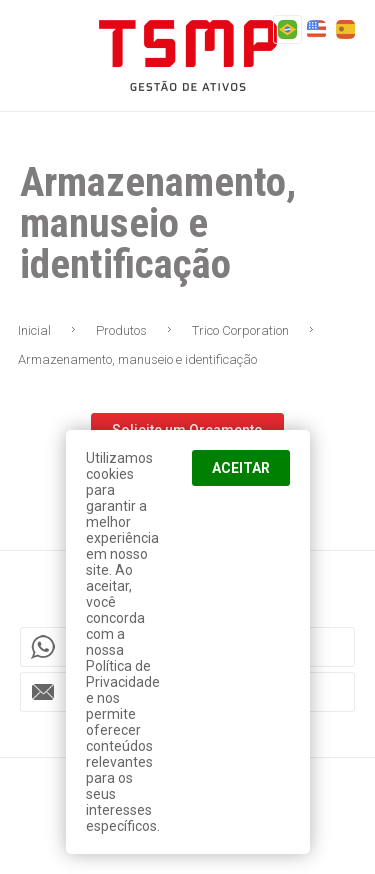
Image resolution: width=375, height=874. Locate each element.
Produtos (121, 330)
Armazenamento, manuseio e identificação (137, 359)
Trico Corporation (240, 330)
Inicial (34, 330)
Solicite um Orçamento (187, 430)
